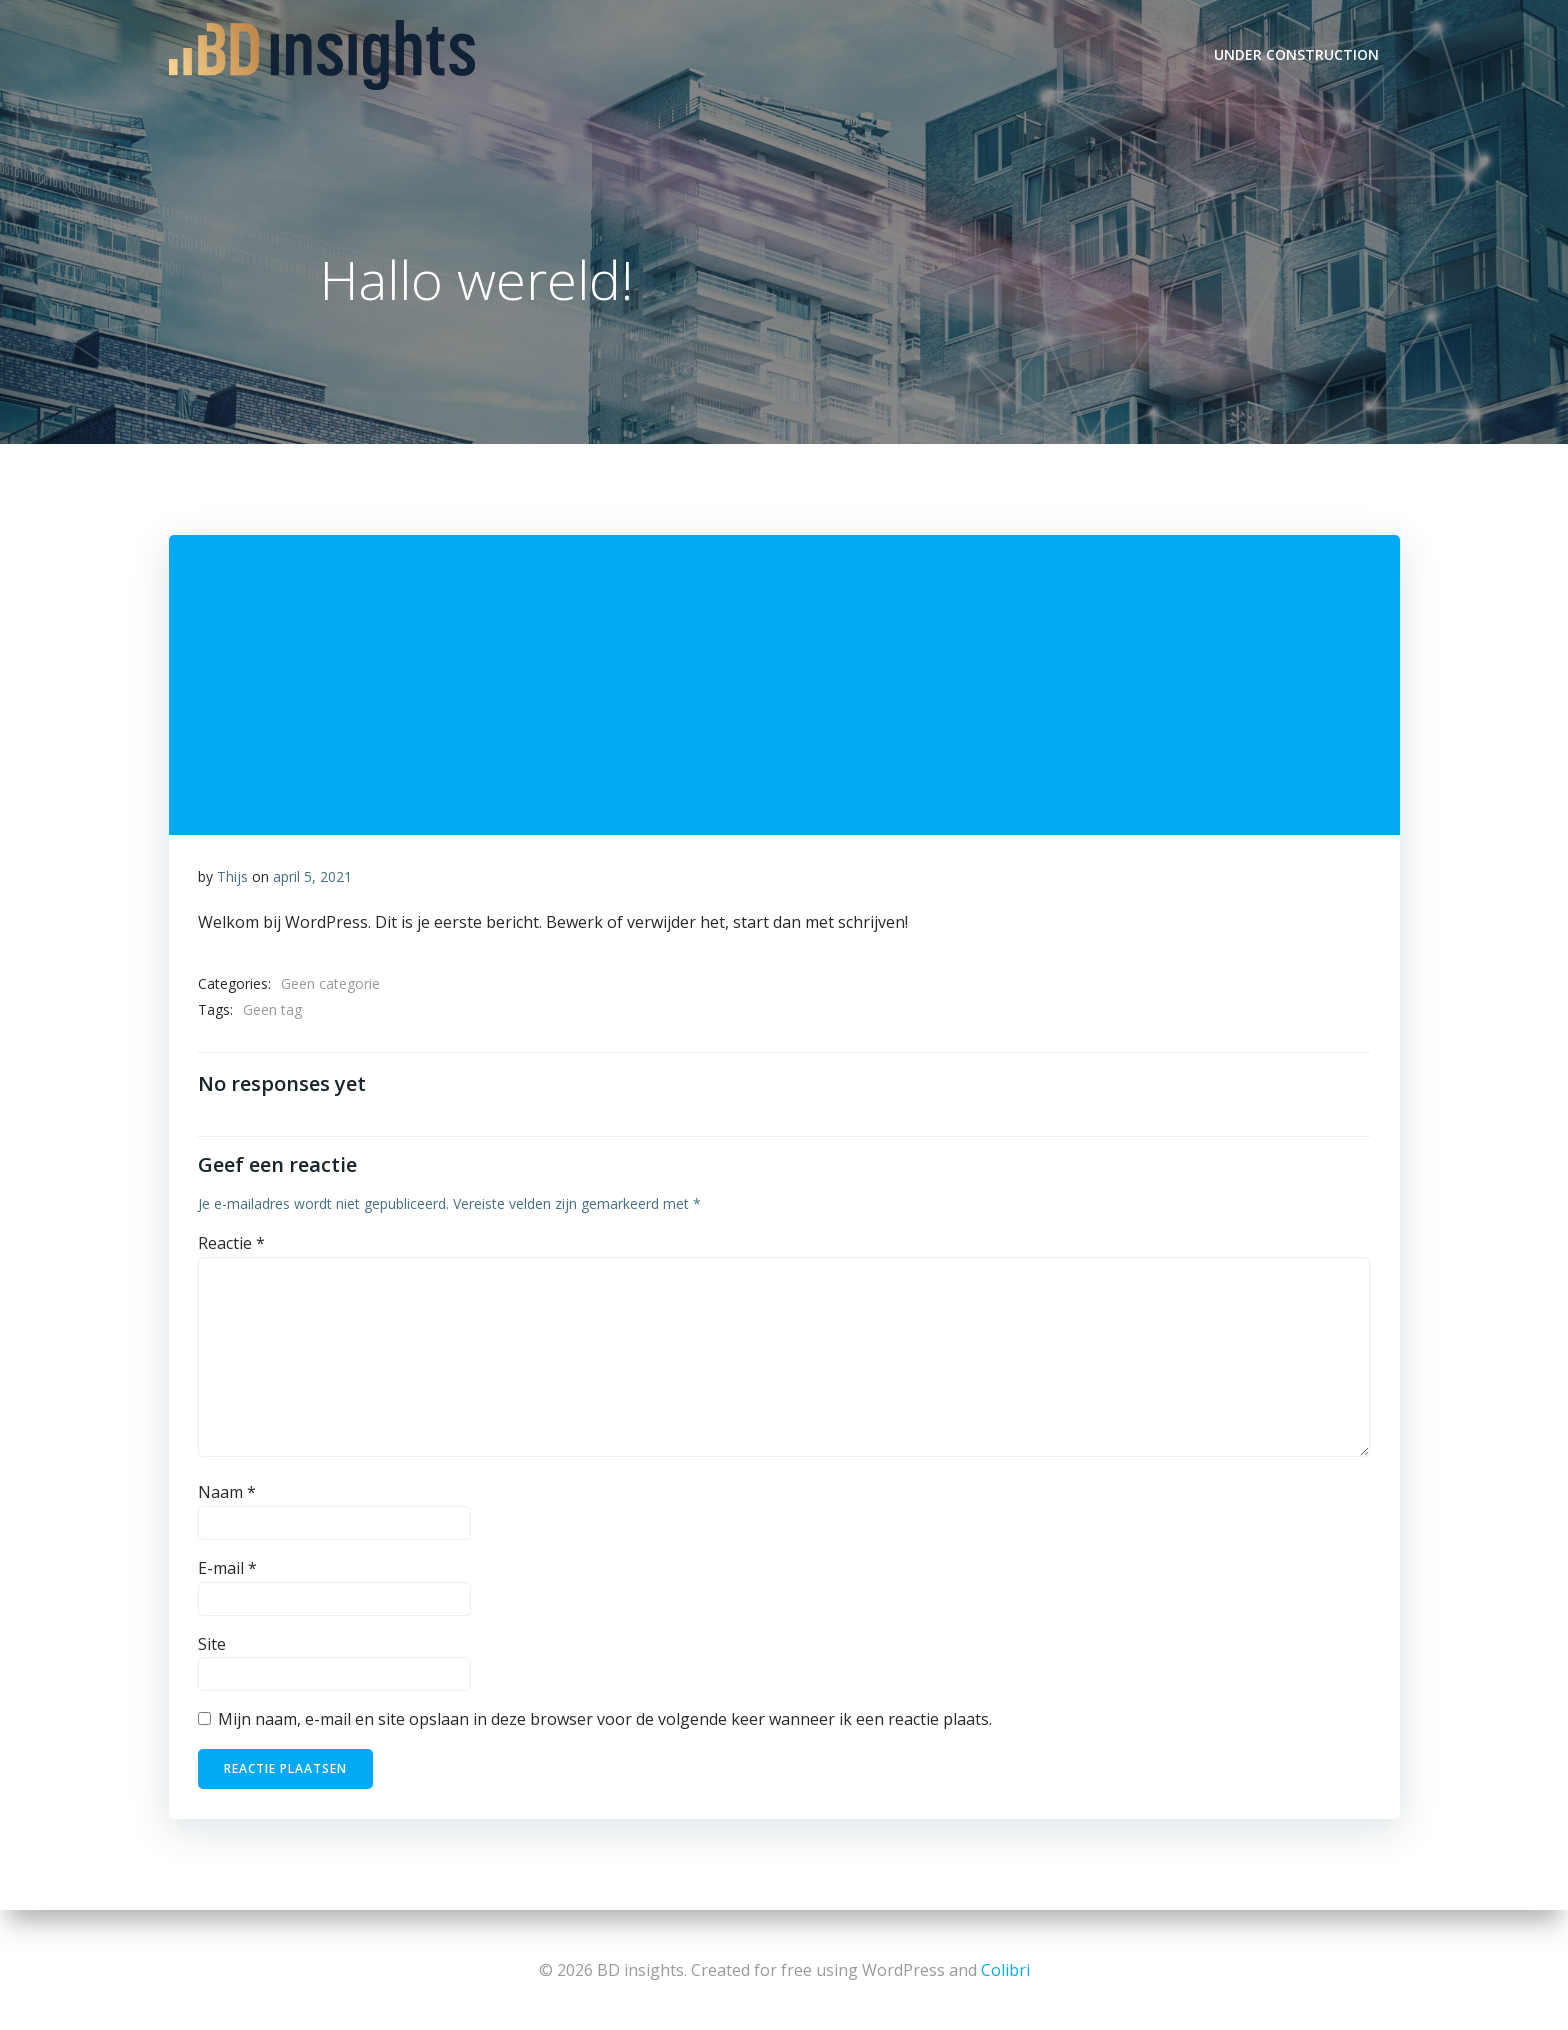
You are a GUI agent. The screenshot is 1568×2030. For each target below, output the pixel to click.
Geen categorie (330, 985)
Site (212, 1646)
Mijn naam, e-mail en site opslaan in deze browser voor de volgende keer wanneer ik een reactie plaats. (605, 1722)
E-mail (227, 1571)
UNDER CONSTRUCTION (1297, 54)
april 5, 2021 (312, 878)
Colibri (1005, 1970)
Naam (227, 1495)
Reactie (231, 1246)
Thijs (232, 878)
